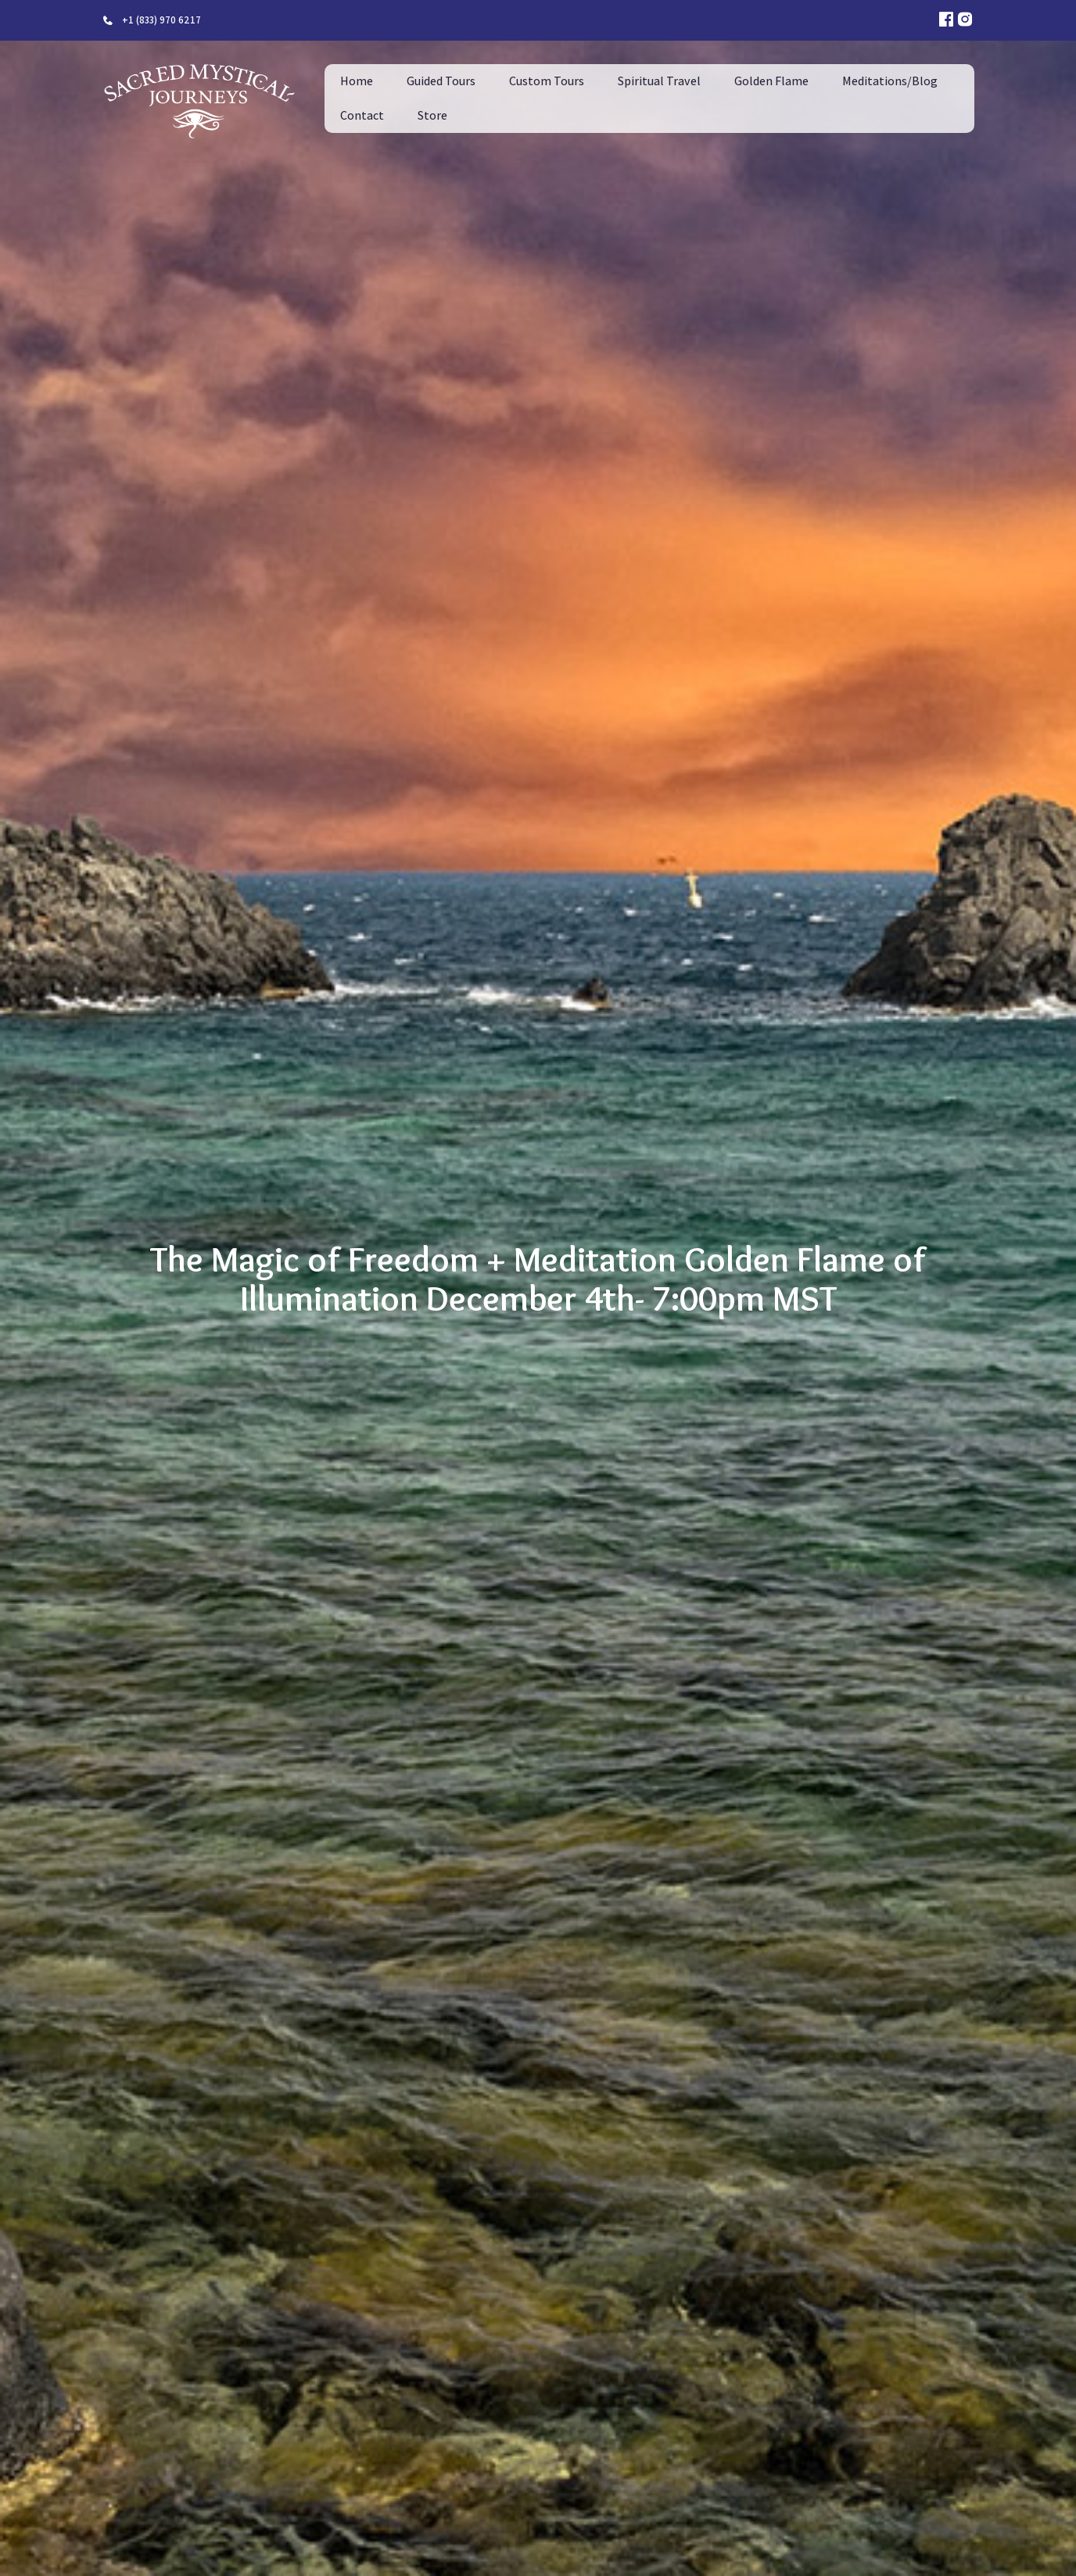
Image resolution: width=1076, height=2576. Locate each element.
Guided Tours (441, 81)
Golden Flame (771, 81)
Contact (362, 115)
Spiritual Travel (659, 81)
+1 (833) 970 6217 (161, 20)
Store (432, 115)
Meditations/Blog (890, 81)
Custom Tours (546, 81)
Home (356, 81)
